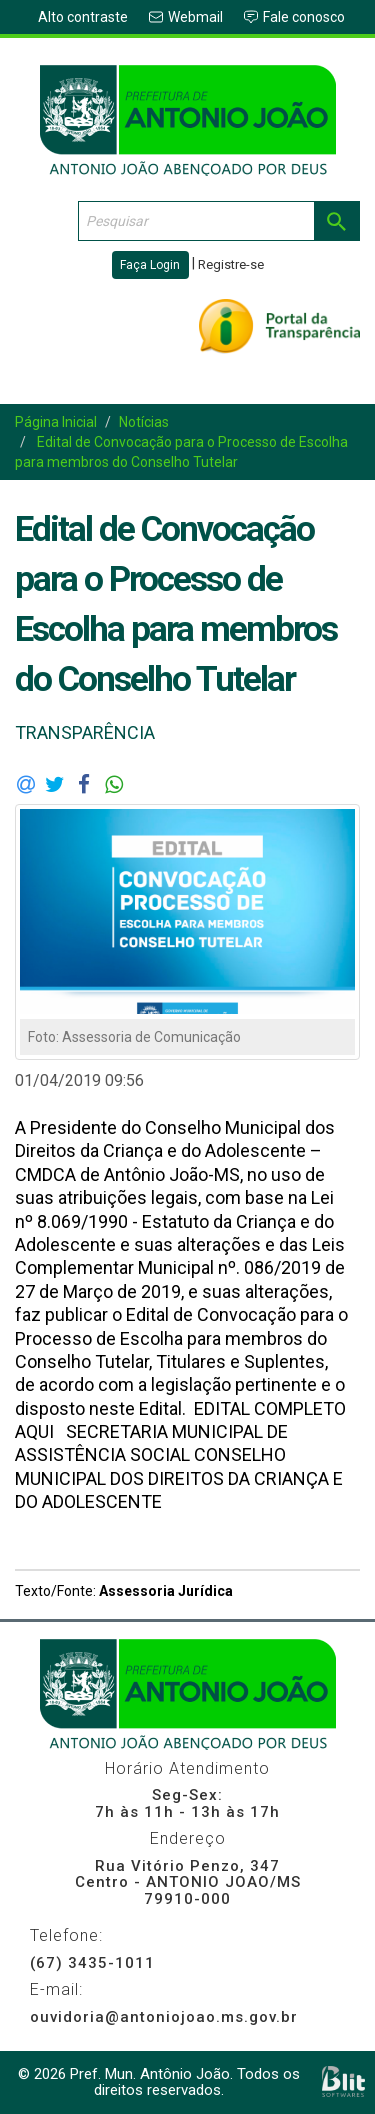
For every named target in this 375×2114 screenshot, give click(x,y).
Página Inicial (56, 422)
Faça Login (150, 265)
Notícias (144, 422)
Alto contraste (83, 17)
